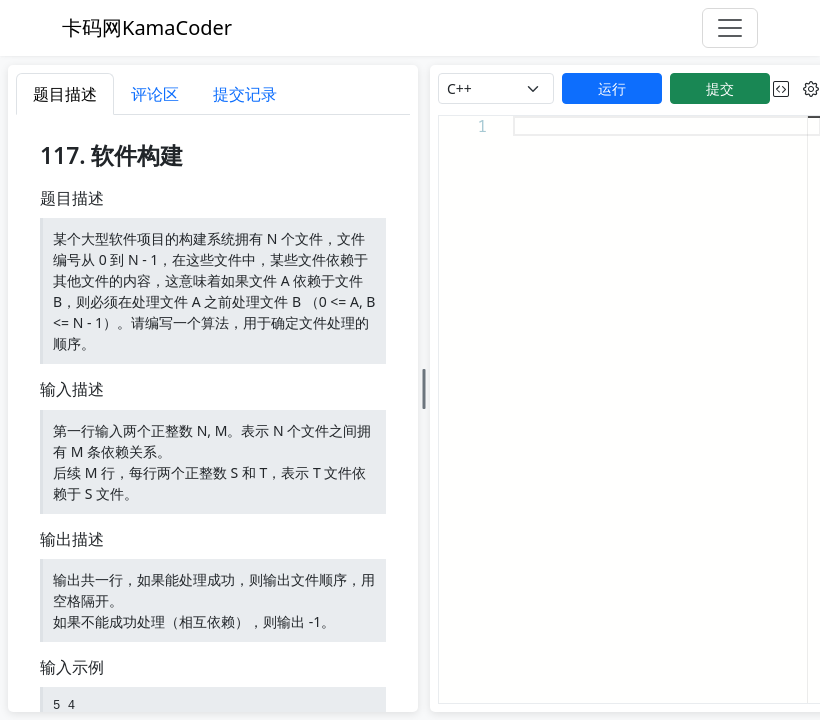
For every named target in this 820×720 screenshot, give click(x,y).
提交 (720, 88)
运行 (612, 88)
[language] (496, 88)
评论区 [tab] (155, 94)
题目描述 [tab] (65, 94)
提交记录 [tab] (245, 94)
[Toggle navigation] (730, 28)
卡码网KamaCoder (147, 27)
